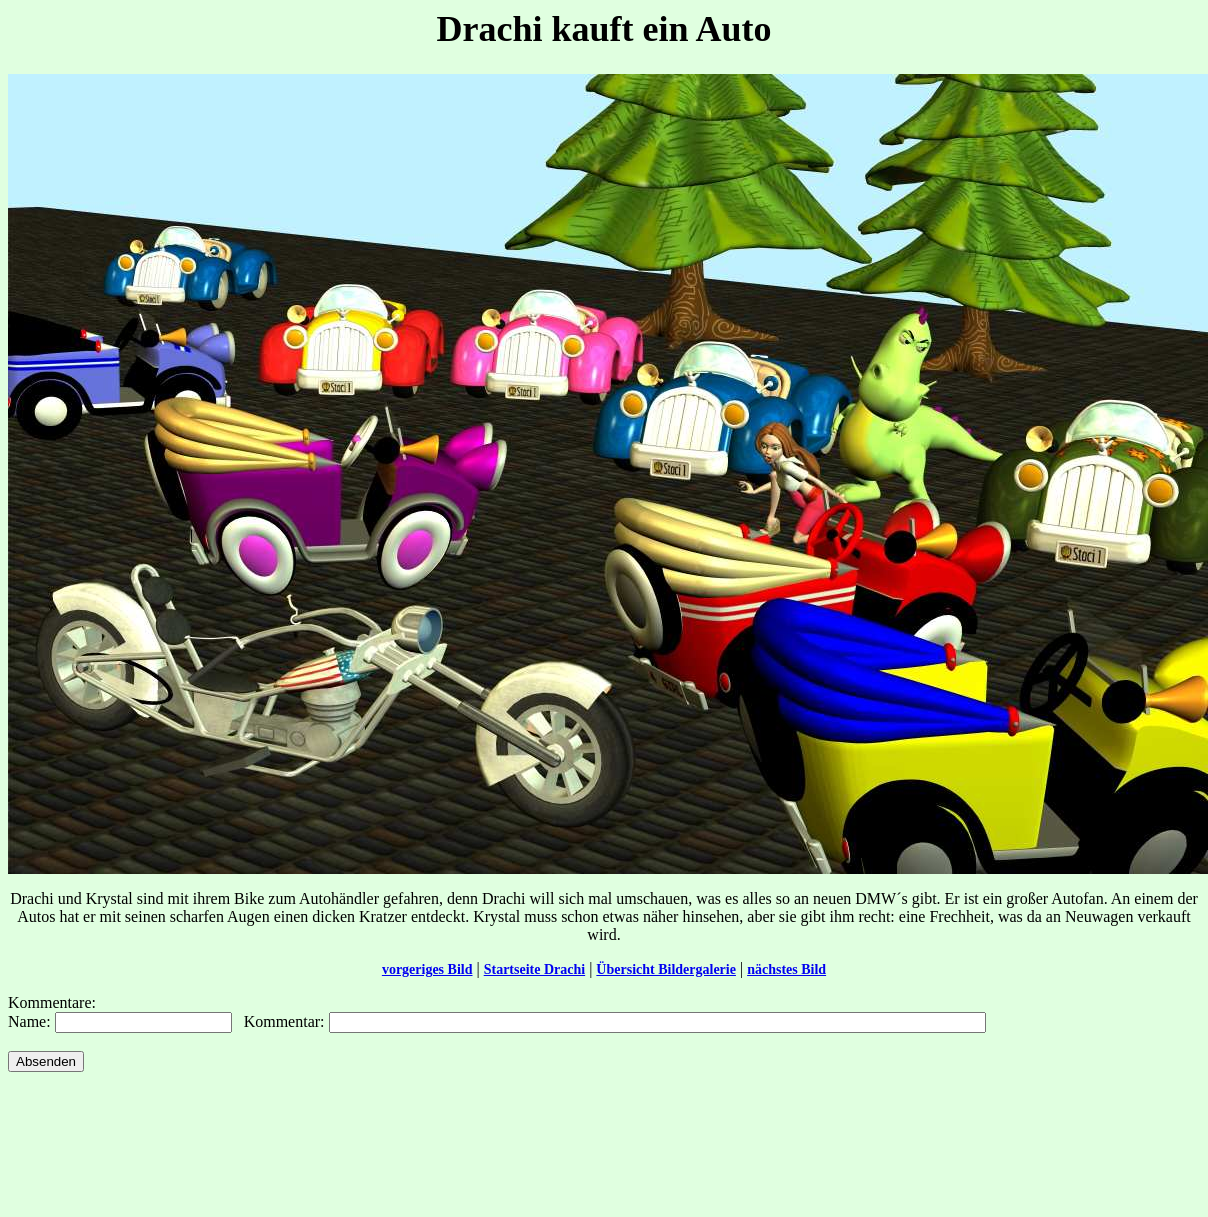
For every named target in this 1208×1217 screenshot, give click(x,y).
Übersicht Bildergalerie (666, 969)
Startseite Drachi (534, 969)
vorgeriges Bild (427, 969)
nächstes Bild (786, 969)
